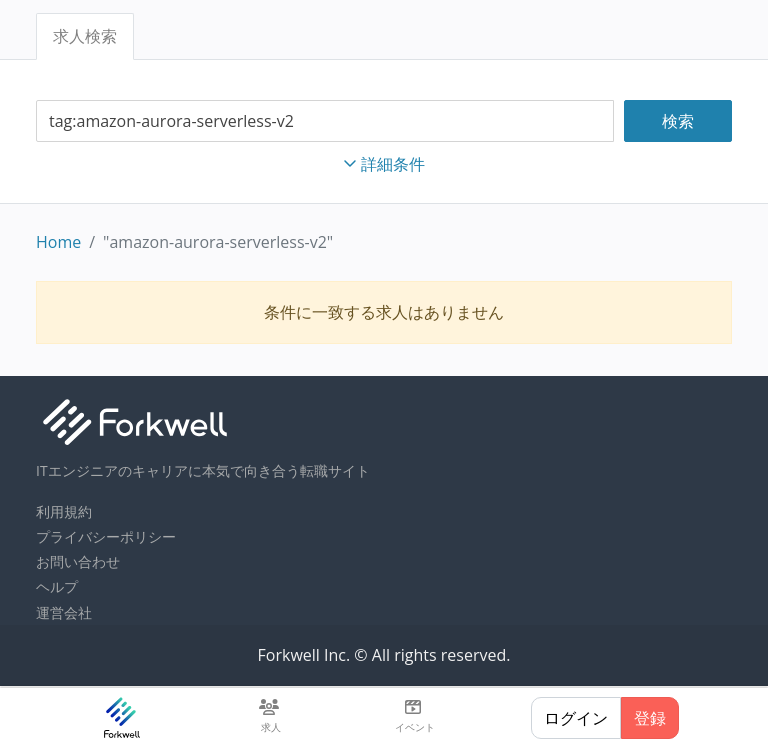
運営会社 (64, 612)
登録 (650, 718)
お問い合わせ (78, 561)
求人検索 (85, 36)
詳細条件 (384, 164)
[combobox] (325, 121)
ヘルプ (57, 586)
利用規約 (64, 511)
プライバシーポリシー (106, 536)
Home (58, 242)
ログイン (576, 718)
